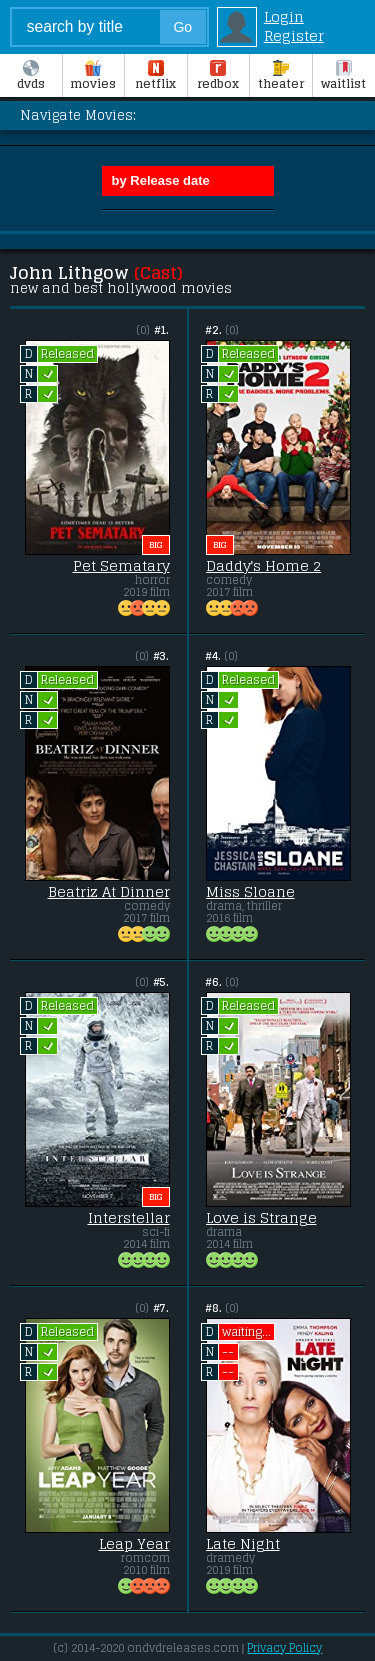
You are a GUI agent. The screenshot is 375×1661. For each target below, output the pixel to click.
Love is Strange (261, 1218)
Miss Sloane (250, 892)
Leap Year (134, 1544)
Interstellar (129, 1218)
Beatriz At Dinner (109, 892)
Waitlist (343, 77)
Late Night (243, 1544)
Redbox (218, 77)
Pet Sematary (121, 566)
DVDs (31, 77)
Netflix (155, 77)
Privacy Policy (284, 1648)
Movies (93, 77)
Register (294, 35)
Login (284, 16)
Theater (281, 77)
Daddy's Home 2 (264, 566)
